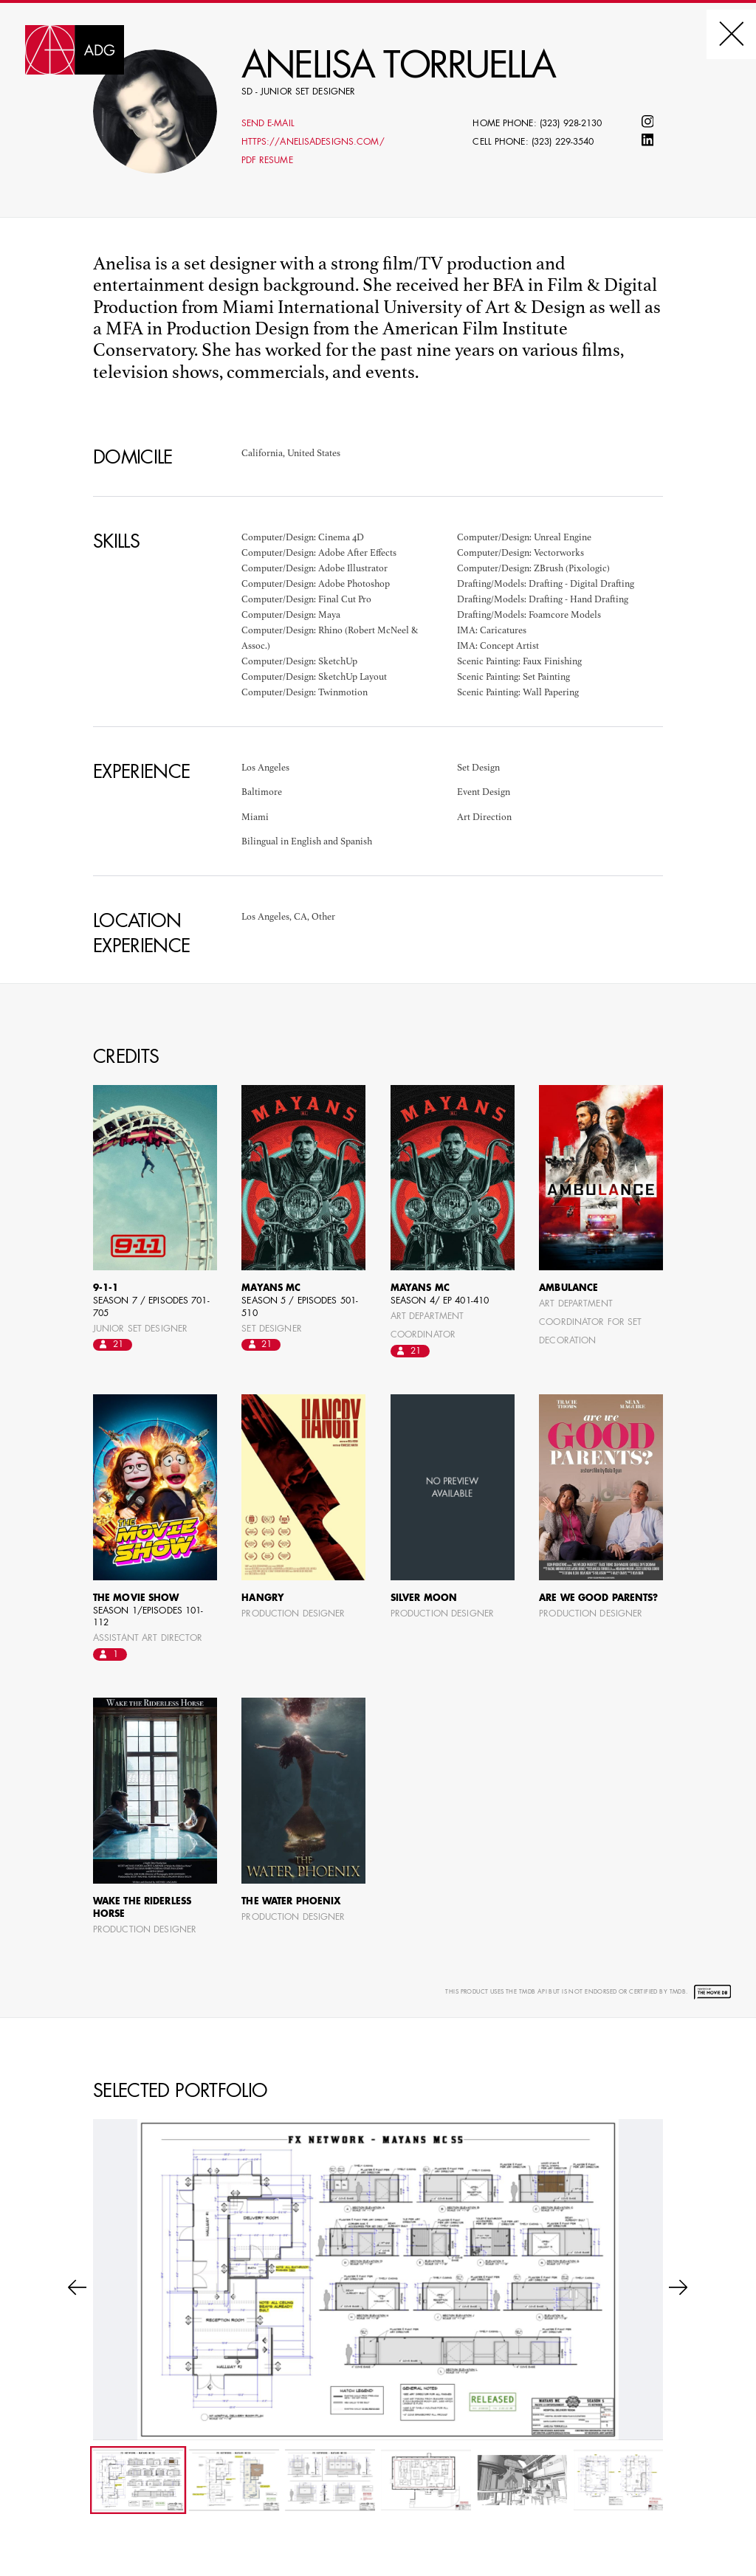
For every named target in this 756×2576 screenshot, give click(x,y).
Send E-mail (268, 124)
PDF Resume (267, 160)
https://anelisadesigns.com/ (313, 142)
